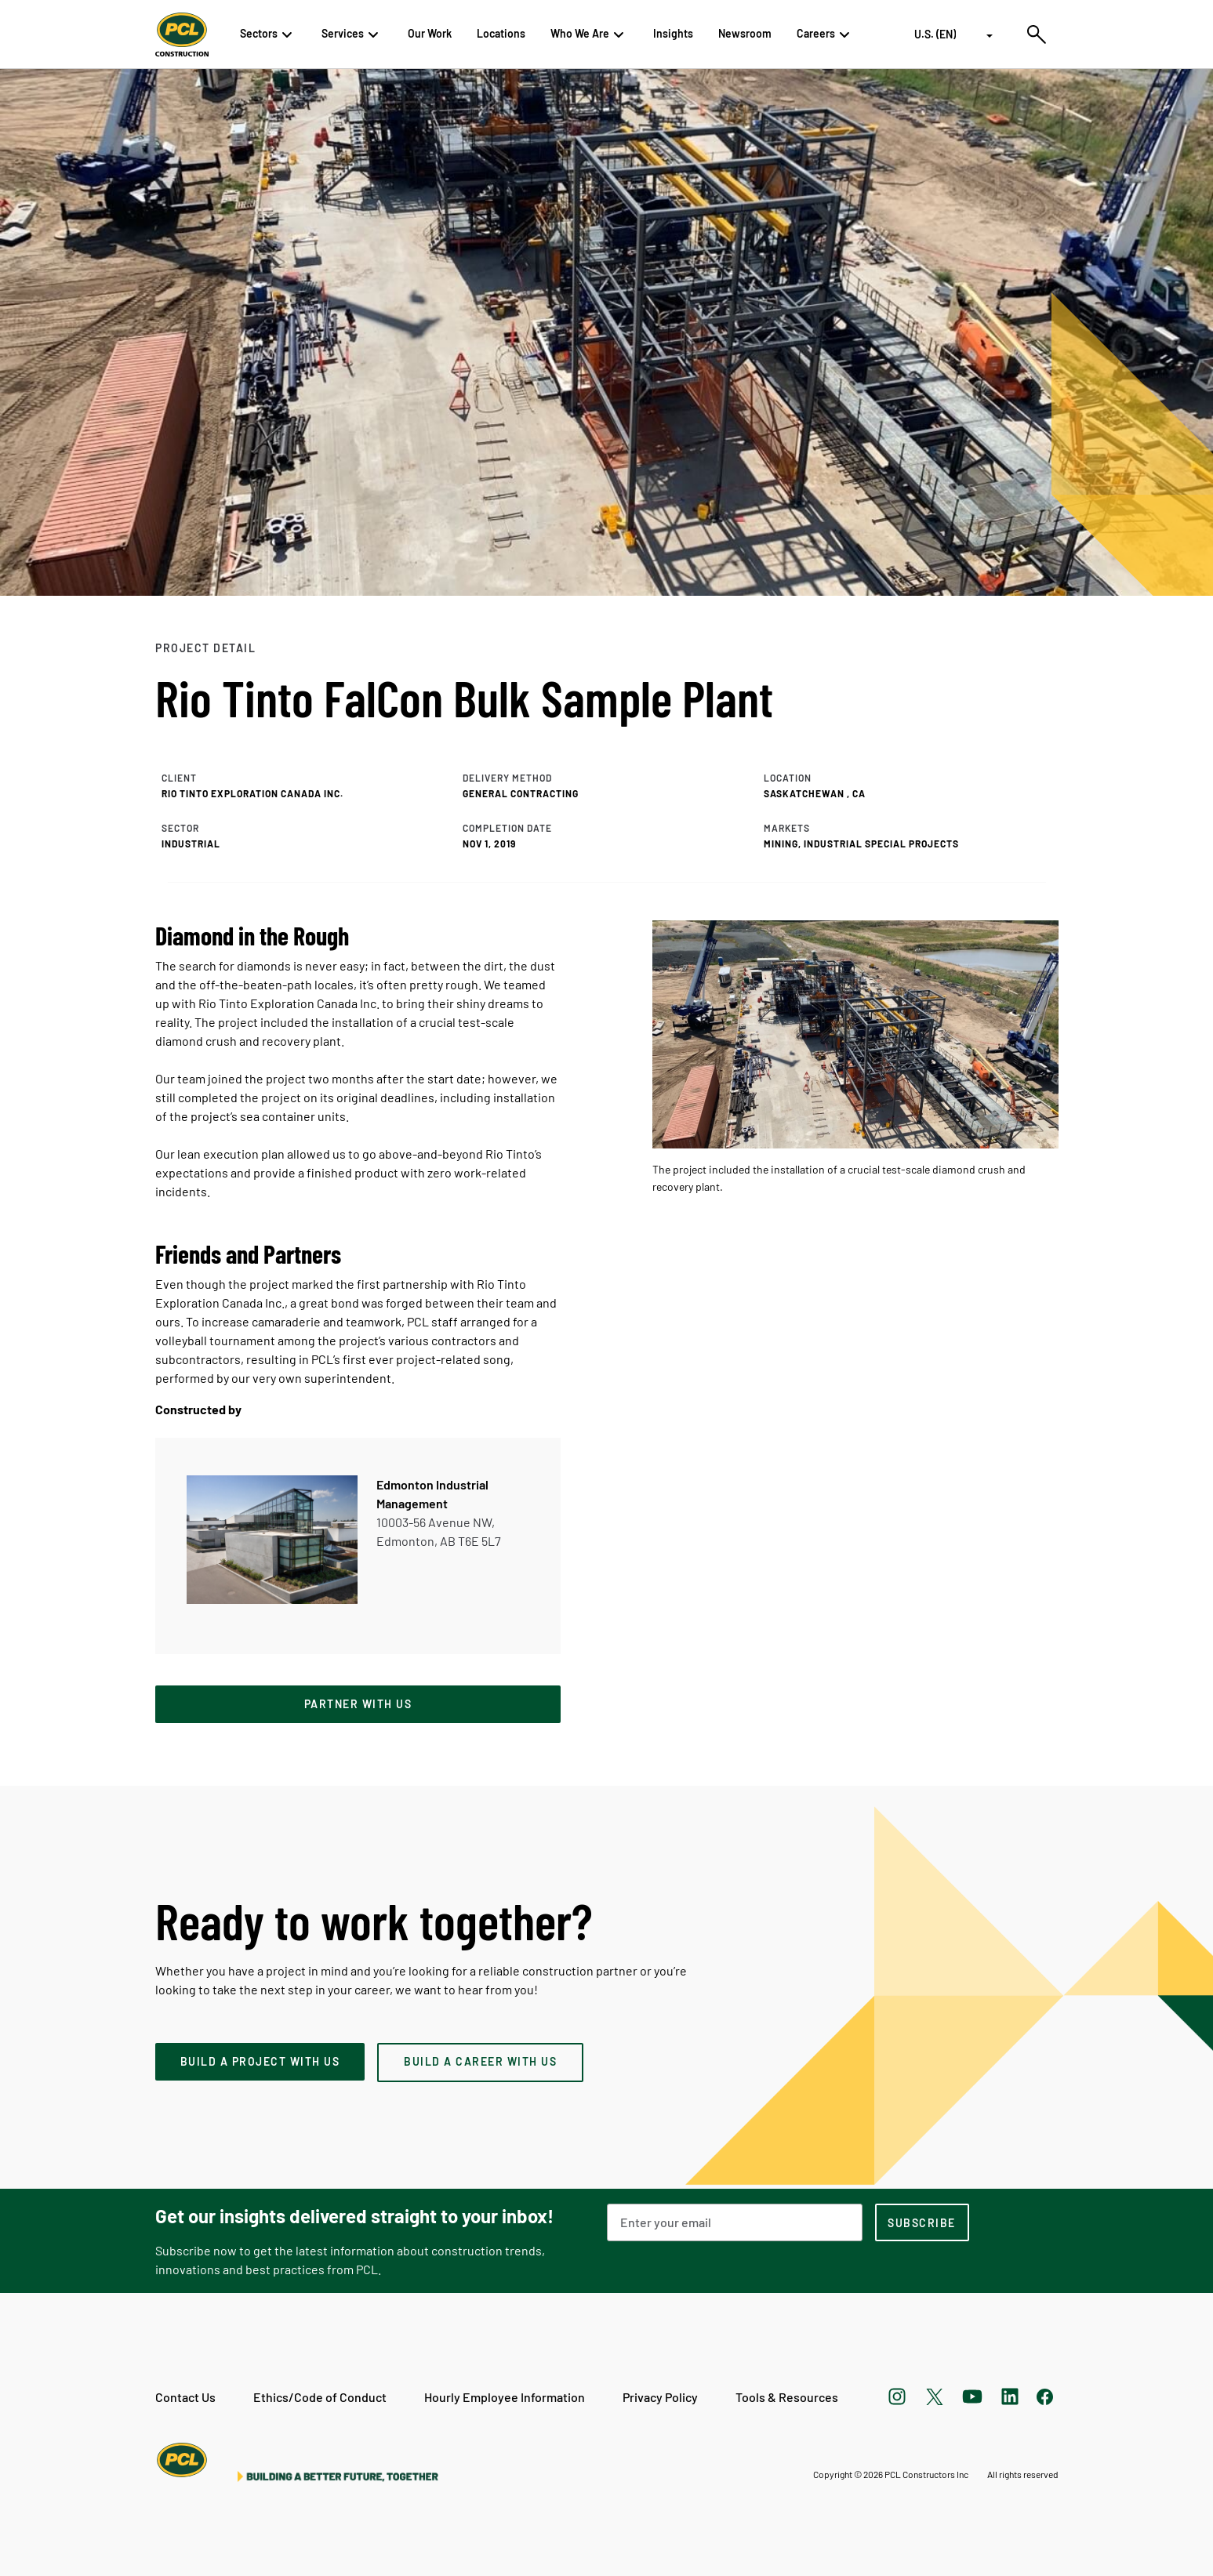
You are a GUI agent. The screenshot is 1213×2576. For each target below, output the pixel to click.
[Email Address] (735, 2222)
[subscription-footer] (922, 2222)
